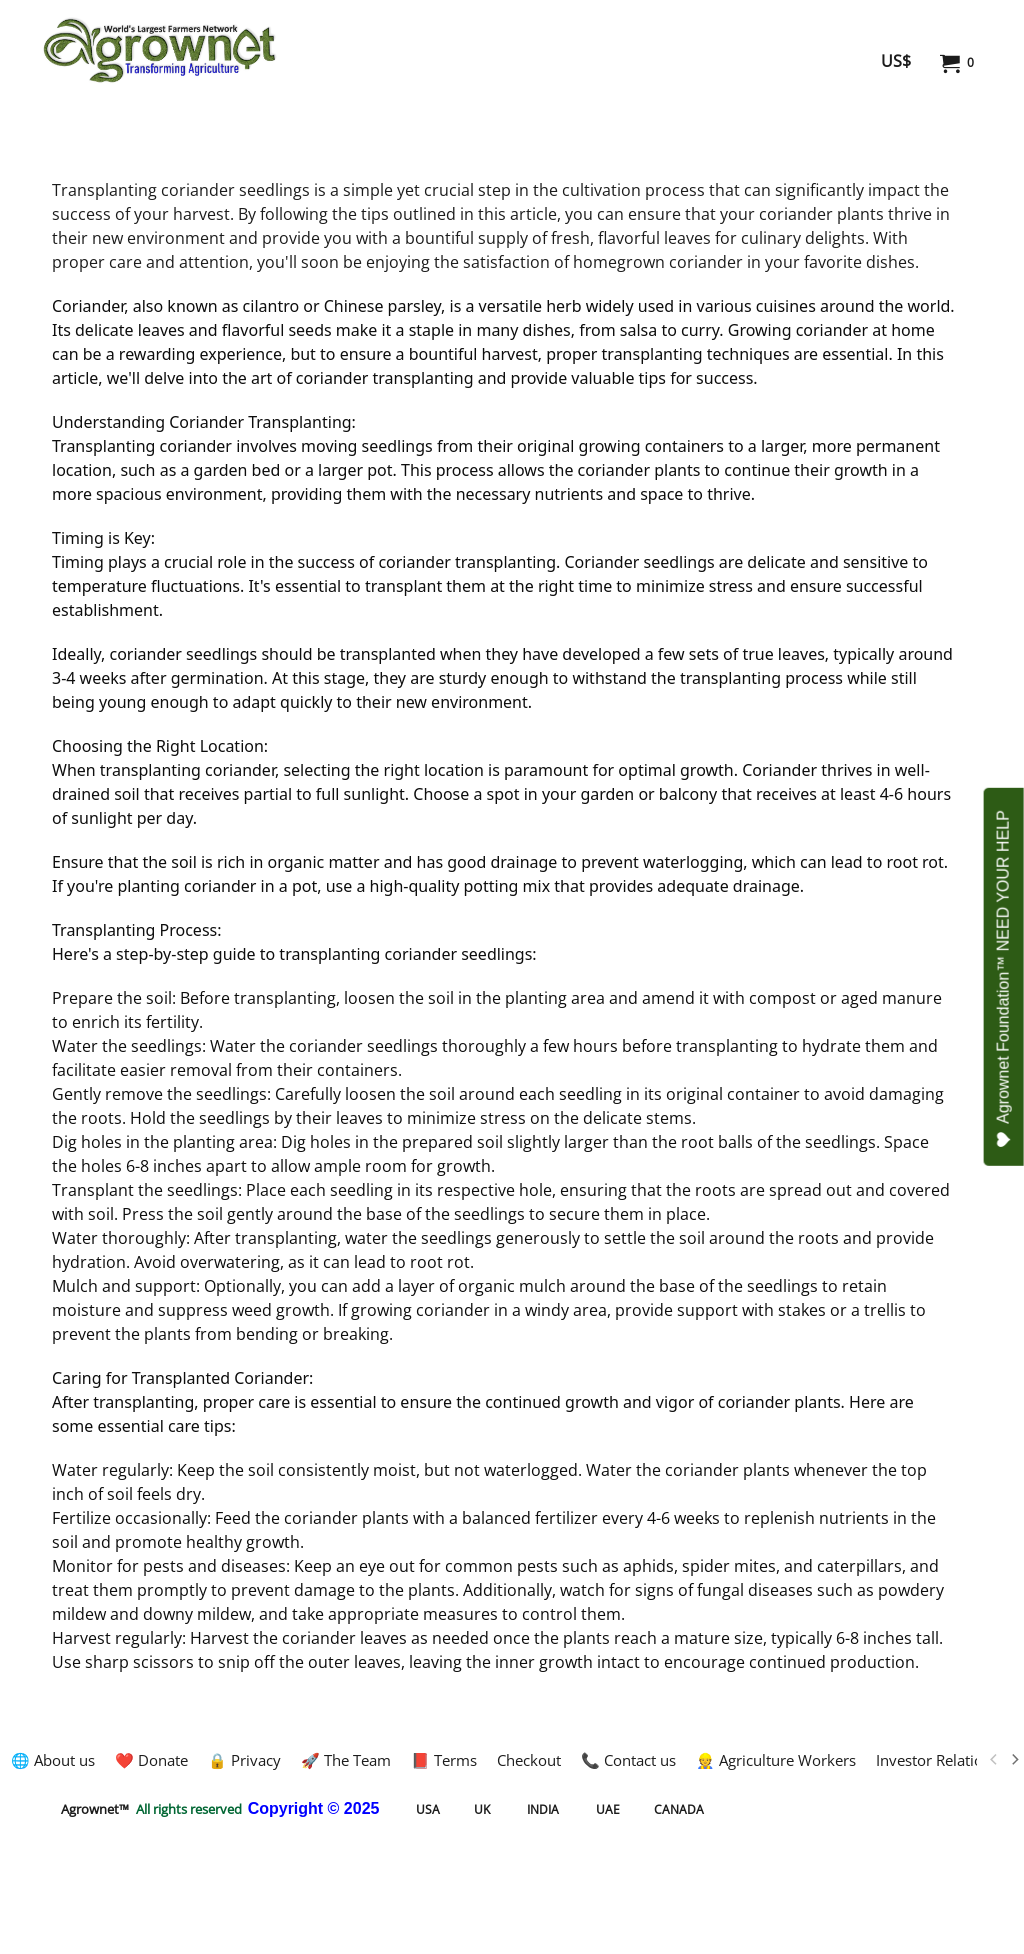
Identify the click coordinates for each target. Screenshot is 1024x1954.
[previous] (994, 1760)
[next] (1014, 1760)
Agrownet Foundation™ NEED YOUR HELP (1004, 979)
